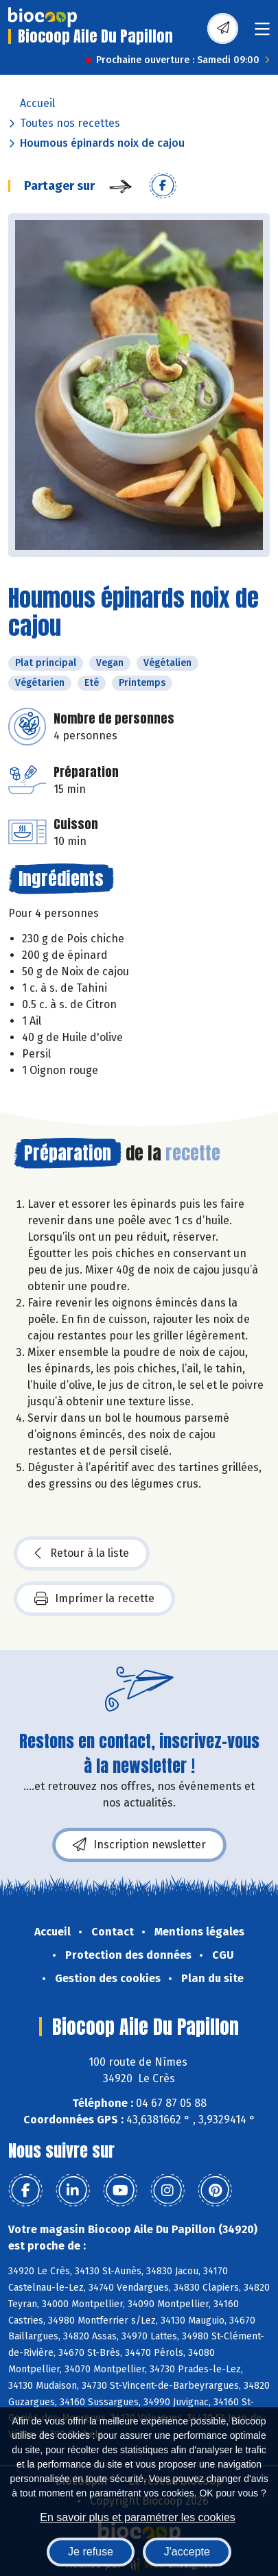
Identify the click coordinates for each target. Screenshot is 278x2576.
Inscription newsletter (139, 1845)
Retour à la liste (81, 1553)
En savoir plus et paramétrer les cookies (137, 2517)
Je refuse (90, 2551)
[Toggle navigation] (262, 33)
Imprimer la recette (94, 1599)
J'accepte (187, 2551)
